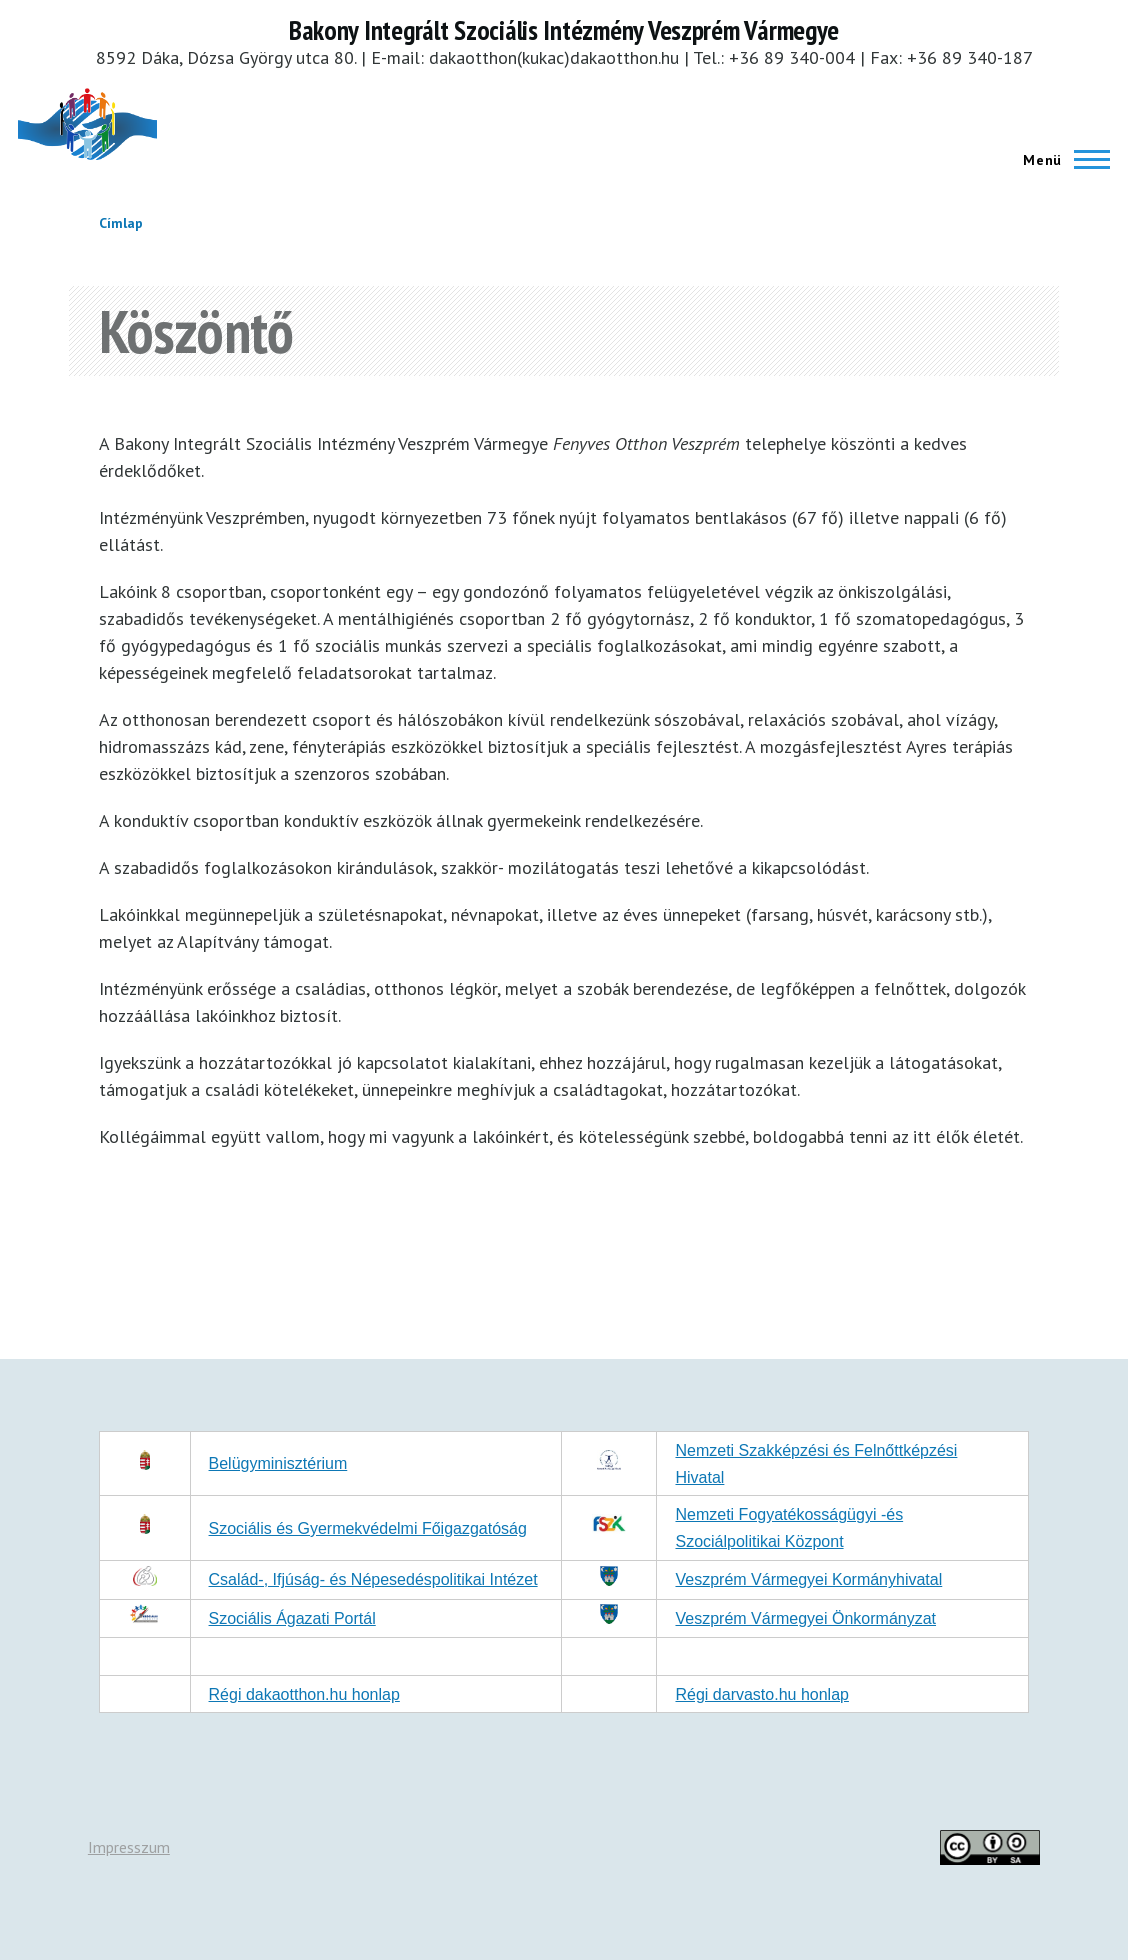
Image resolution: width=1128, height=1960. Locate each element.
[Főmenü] (1060, 160)
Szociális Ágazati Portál (292, 1618)
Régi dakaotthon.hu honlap (304, 1694)
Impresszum (129, 1847)
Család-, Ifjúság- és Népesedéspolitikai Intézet (373, 1579)
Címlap (121, 223)
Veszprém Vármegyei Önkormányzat (805, 1618)
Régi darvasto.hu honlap (761, 1694)
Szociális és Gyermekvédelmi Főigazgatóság (368, 1528)
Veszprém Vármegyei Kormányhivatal (808, 1579)
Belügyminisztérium (278, 1463)
